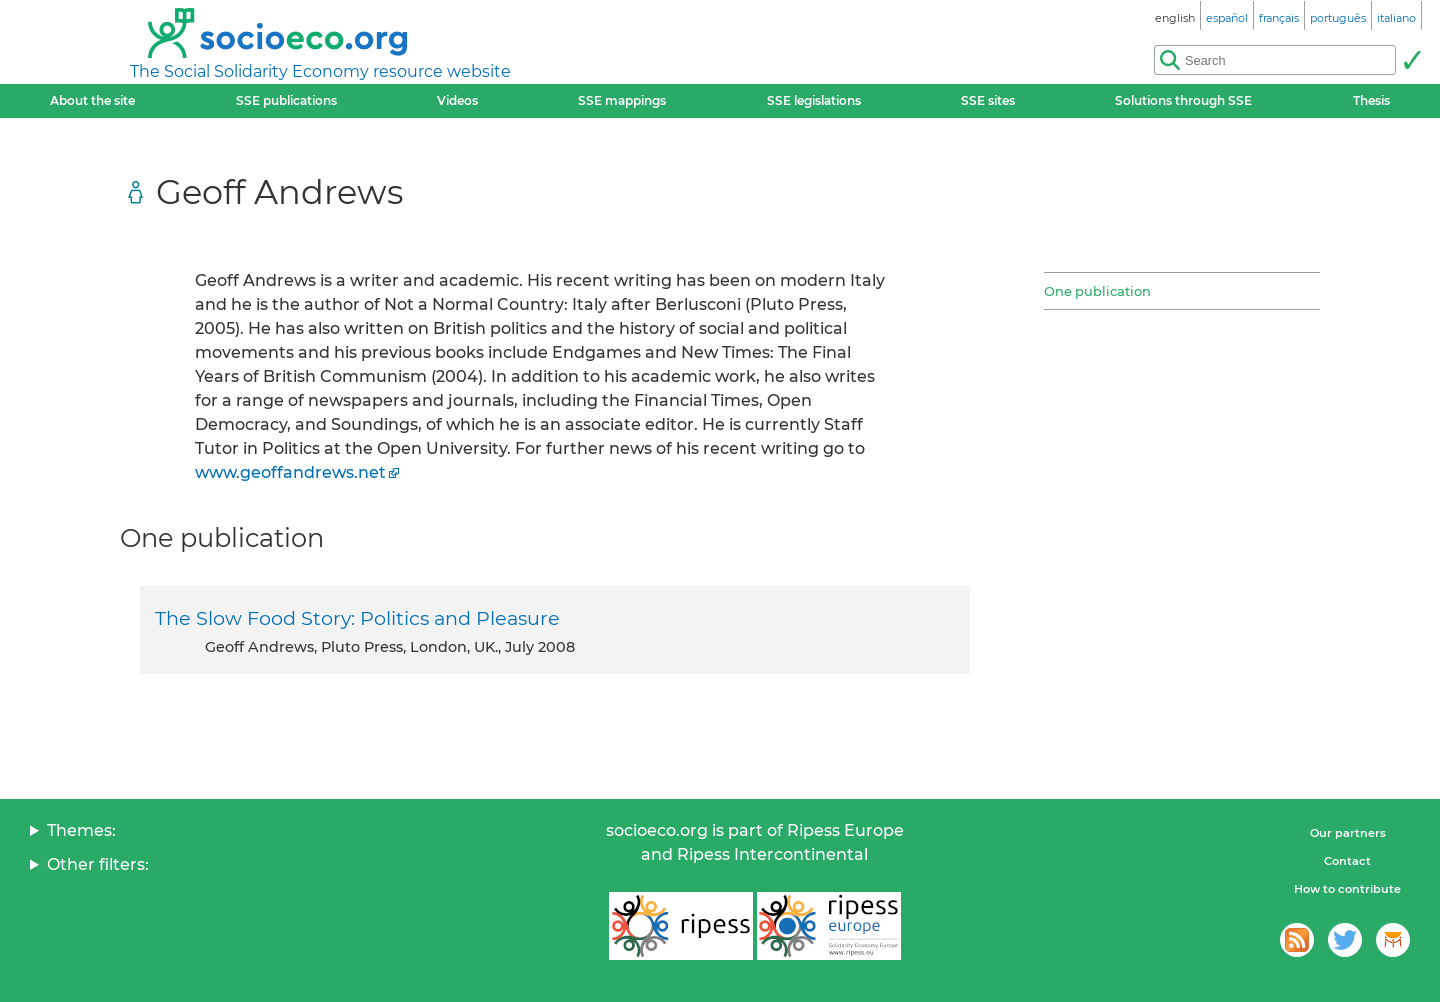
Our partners (1348, 833)
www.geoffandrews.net (290, 472)
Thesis (1371, 100)
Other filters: (98, 864)
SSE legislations (814, 100)
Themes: (81, 830)
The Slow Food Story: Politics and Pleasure (357, 618)
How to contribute (1347, 889)
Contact (1347, 861)
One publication (1097, 291)
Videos (457, 100)
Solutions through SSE (1183, 100)
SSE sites (988, 100)
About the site (92, 100)
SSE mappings (622, 100)
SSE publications (286, 100)
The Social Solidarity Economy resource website (320, 71)
